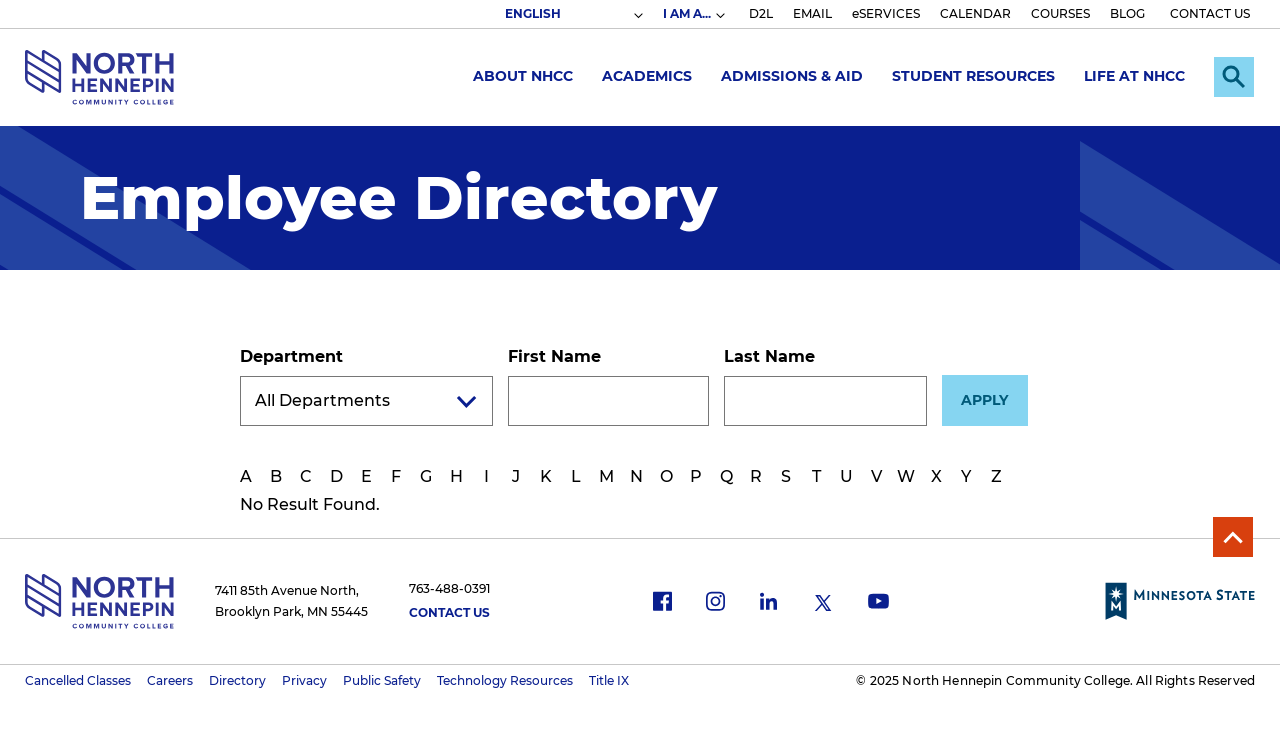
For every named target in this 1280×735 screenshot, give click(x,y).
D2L (761, 13)
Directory (237, 680)
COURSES (1060, 13)
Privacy (304, 680)
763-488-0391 (449, 588)
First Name (554, 356)
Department (291, 356)
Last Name (769, 356)
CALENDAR (975, 13)
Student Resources (973, 76)
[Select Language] (573, 14)
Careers (170, 680)
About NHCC (523, 76)
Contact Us (449, 612)
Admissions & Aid (792, 76)
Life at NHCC (1134, 76)
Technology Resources (505, 680)
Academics (647, 76)
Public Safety (382, 680)
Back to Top (1233, 537)
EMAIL (812, 13)
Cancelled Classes (78, 680)
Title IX (609, 680)
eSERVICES (886, 13)
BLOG (1127, 13)
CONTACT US (1210, 13)
